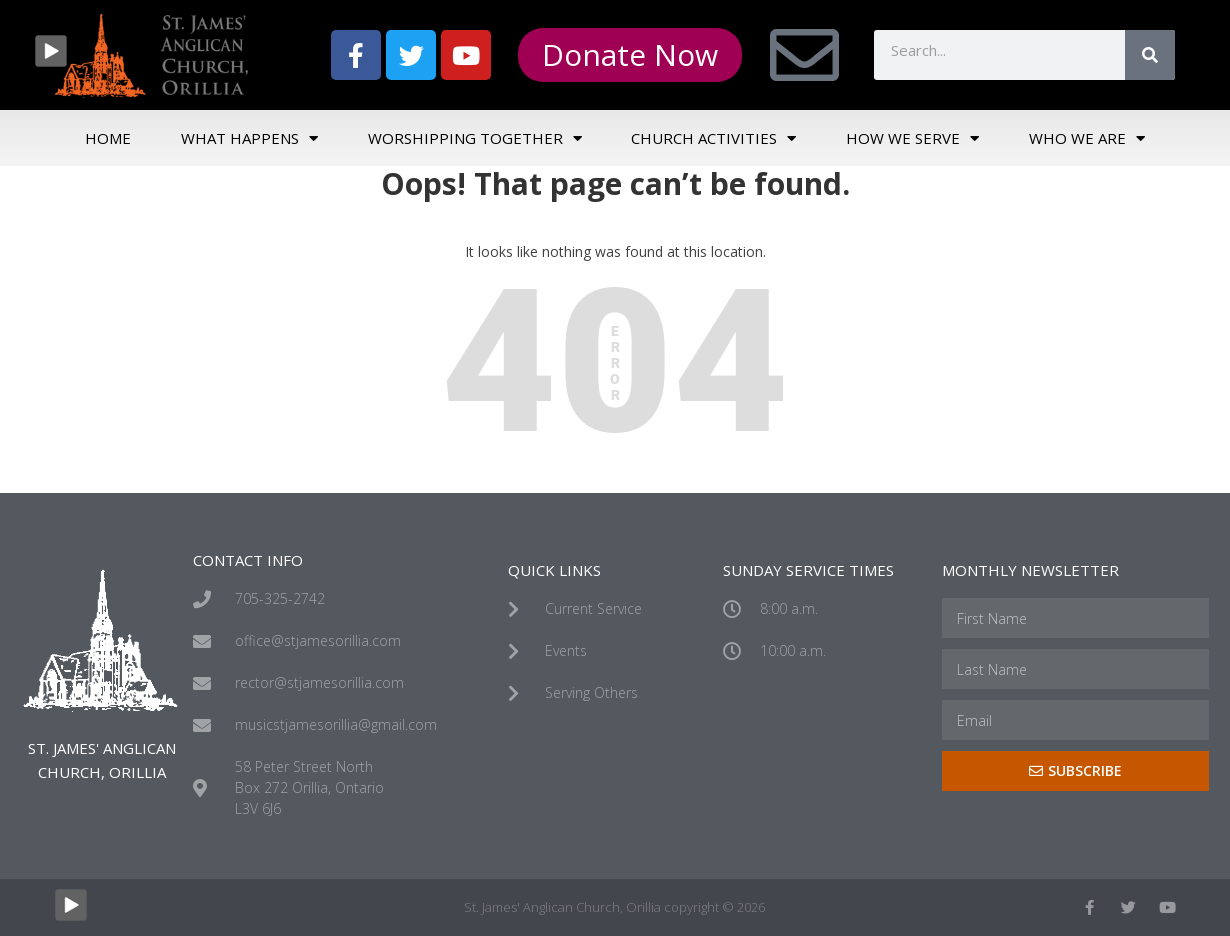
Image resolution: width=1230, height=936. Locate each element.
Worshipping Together (475, 138)
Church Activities (713, 138)
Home (108, 138)
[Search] (1150, 55)
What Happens (249, 138)
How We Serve (912, 138)
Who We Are (1087, 138)
